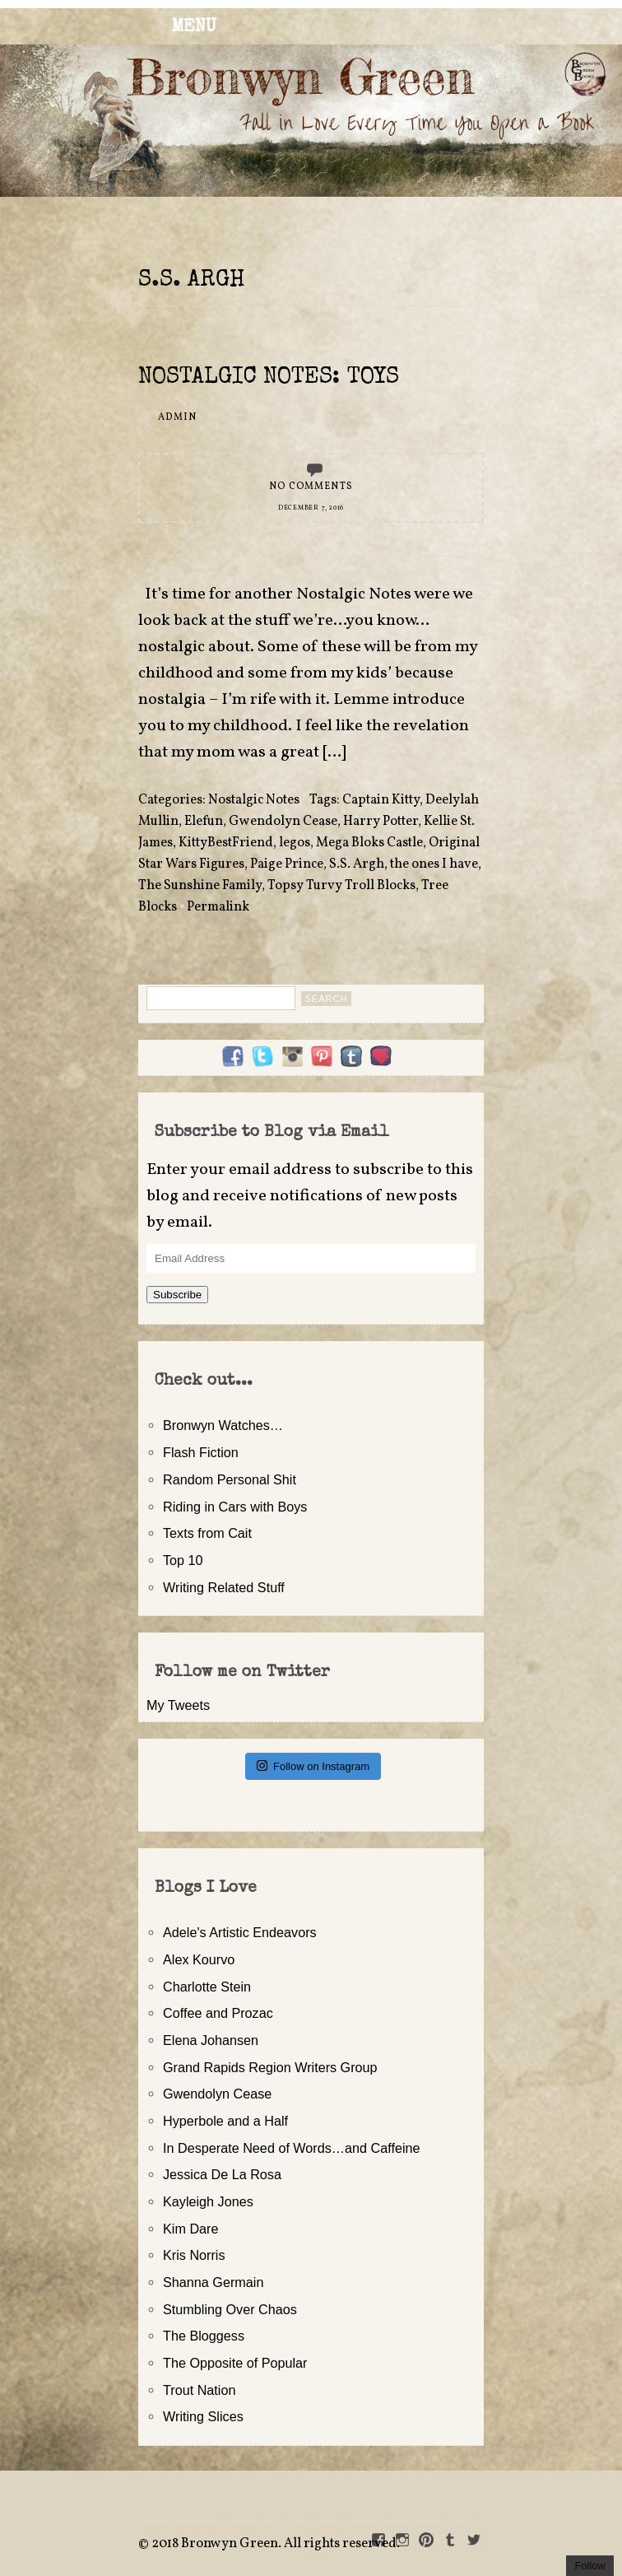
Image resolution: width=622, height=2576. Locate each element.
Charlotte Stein (207, 1986)
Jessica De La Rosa (222, 2174)
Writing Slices (203, 2416)
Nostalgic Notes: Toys (268, 377)
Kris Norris (194, 2255)
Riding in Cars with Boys (235, 1506)
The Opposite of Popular (235, 2362)
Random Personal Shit (229, 1479)
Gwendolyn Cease (283, 822)
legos (294, 843)
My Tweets (178, 1705)
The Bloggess (203, 2335)
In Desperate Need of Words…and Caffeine (291, 2147)
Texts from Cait (207, 1533)
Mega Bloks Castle (369, 843)
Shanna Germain (213, 2282)
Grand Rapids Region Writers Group (270, 2067)
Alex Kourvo (198, 1959)
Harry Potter (380, 822)
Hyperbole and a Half (225, 2120)
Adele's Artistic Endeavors (240, 1932)
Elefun (203, 822)
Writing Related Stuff (224, 1587)
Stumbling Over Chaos (230, 2309)
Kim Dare (190, 2228)
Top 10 (183, 1560)
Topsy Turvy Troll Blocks (341, 886)
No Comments (311, 486)
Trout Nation (199, 2390)
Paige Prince (286, 864)
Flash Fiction (201, 1452)
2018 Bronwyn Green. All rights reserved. (275, 2544)
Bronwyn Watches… (223, 1425)
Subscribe (177, 1294)
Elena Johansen (210, 2040)
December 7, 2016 (311, 508)
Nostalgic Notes (253, 800)
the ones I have (434, 864)
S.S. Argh (356, 864)
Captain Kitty (381, 800)
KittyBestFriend (226, 843)
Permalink (218, 907)
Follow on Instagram (313, 1765)
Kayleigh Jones (208, 2201)
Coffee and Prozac (218, 2012)
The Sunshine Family (200, 886)
